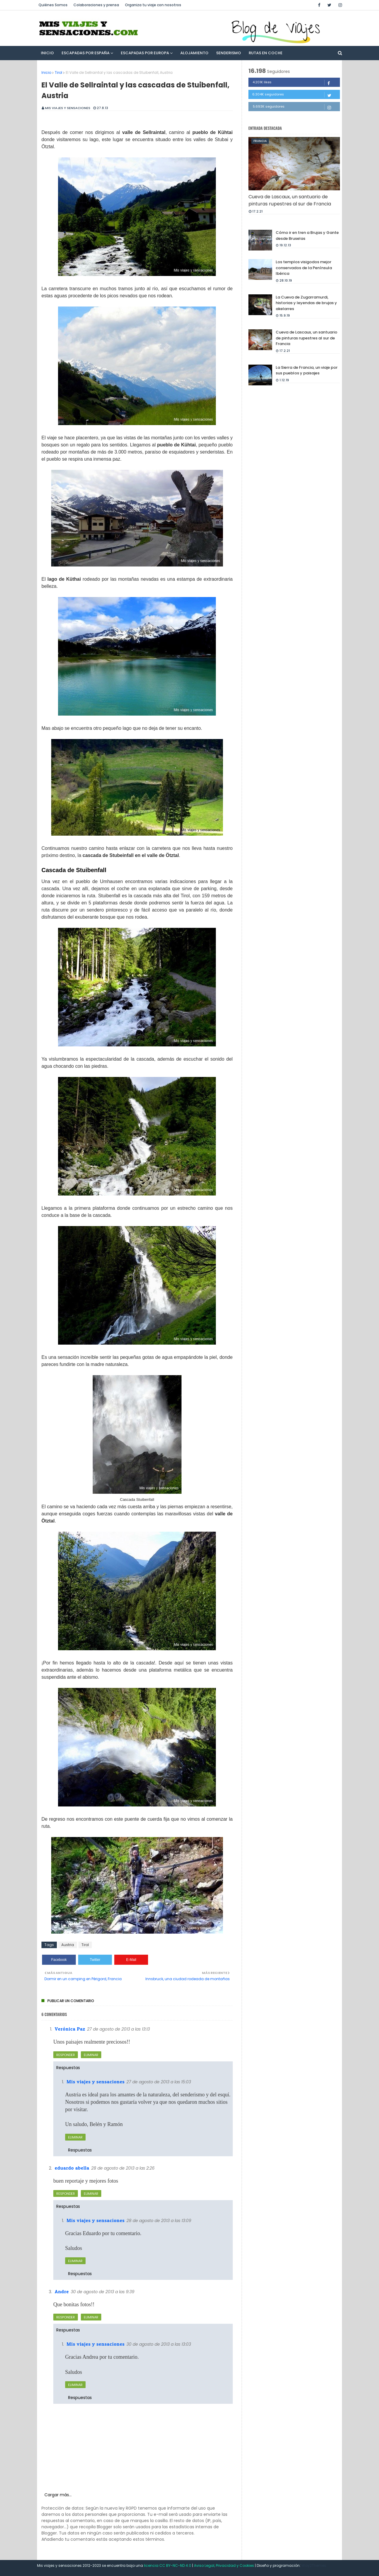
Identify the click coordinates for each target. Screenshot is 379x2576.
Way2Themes (313, 2565)
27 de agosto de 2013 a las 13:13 (118, 2029)
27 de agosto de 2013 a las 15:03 (158, 2082)
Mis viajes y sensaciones (67, 108)
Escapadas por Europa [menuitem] (145, 53)
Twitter (95, 1960)
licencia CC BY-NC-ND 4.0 (168, 2565)
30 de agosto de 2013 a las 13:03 (158, 2344)
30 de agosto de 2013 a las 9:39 (102, 2292)
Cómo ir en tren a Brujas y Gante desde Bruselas (307, 235)
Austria (67, 1944)
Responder (65, 2054)
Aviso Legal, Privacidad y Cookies (224, 2565)
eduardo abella (72, 2168)
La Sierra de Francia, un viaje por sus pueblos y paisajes (307, 370)
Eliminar (91, 2054)
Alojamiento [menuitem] (194, 53)
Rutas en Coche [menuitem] (265, 53)
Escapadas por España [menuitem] (86, 53)
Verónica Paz (70, 2029)
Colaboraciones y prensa (96, 4)
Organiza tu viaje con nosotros (153, 4)
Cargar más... (58, 2495)
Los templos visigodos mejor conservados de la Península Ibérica (304, 267)
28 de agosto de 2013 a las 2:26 (123, 2168)
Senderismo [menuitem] (228, 53)
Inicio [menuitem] (47, 53)
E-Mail (131, 1960)
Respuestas (68, 2068)
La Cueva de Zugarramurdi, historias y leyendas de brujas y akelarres (306, 303)
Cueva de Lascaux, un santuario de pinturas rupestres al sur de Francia (289, 200)
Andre (62, 2291)
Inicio (46, 72)
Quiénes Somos (53, 4)
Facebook (59, 1960)
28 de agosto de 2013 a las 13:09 (158, 2221)
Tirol (58, 72)
